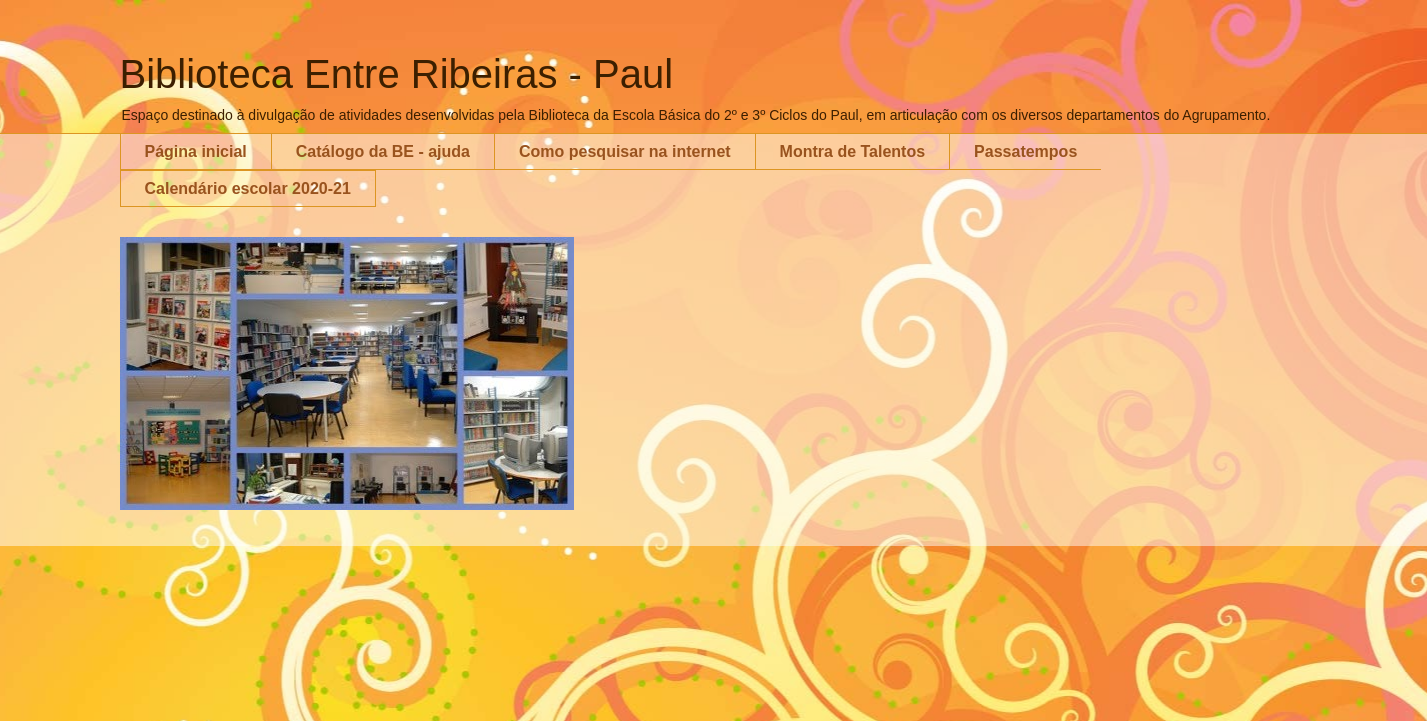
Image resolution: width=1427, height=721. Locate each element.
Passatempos (1025, 151)
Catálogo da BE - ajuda (383, 151)
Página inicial (196, 151)
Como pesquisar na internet (625, 151)
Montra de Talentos (853, 151)
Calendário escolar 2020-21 (248, 188)
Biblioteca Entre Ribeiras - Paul (397, 74)
